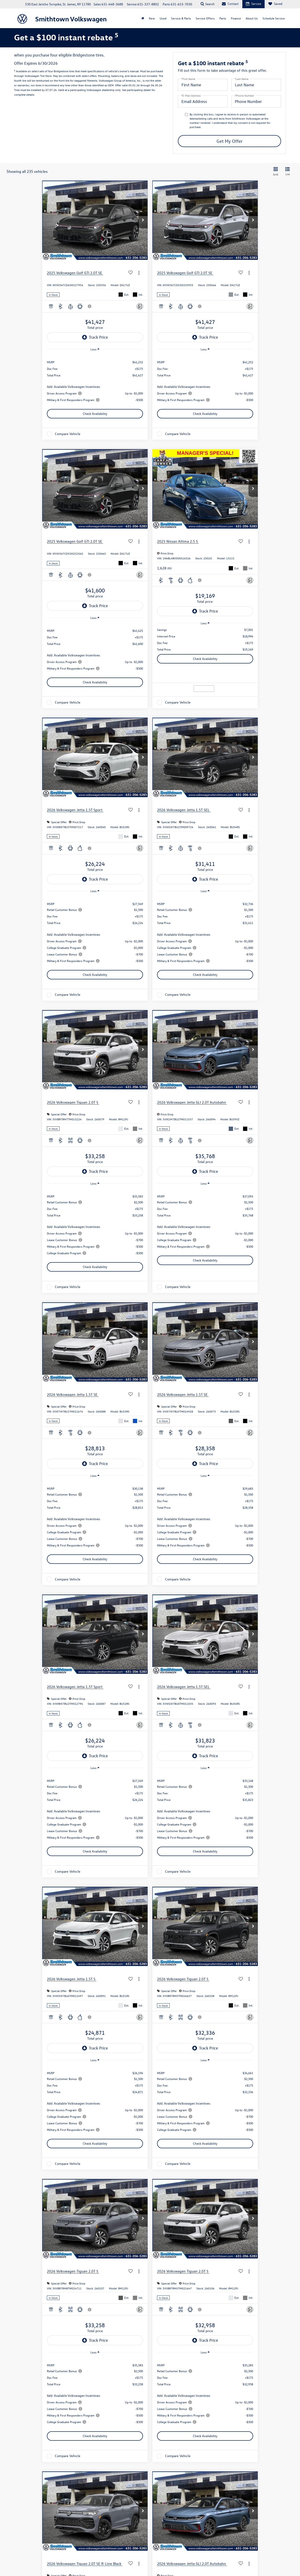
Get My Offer (230, 141)
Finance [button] (236, 18)
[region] (212, 282)
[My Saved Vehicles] (275, 4)
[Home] (142, 18)
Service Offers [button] (205, 18)
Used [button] (163, 18)
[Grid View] (275, 171)
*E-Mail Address (191, 95)
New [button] (152, 18)
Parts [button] (222, 18)
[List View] (287, 171)
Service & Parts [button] (181, 18)
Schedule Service (273, 18)
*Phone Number (244, 95)
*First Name (188, 78)
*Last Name (241, 78)
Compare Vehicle (232, 378)
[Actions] (158, 305)
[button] (161, 227)
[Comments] (158, 356)
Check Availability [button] (212, 354)
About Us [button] (252, 18)
